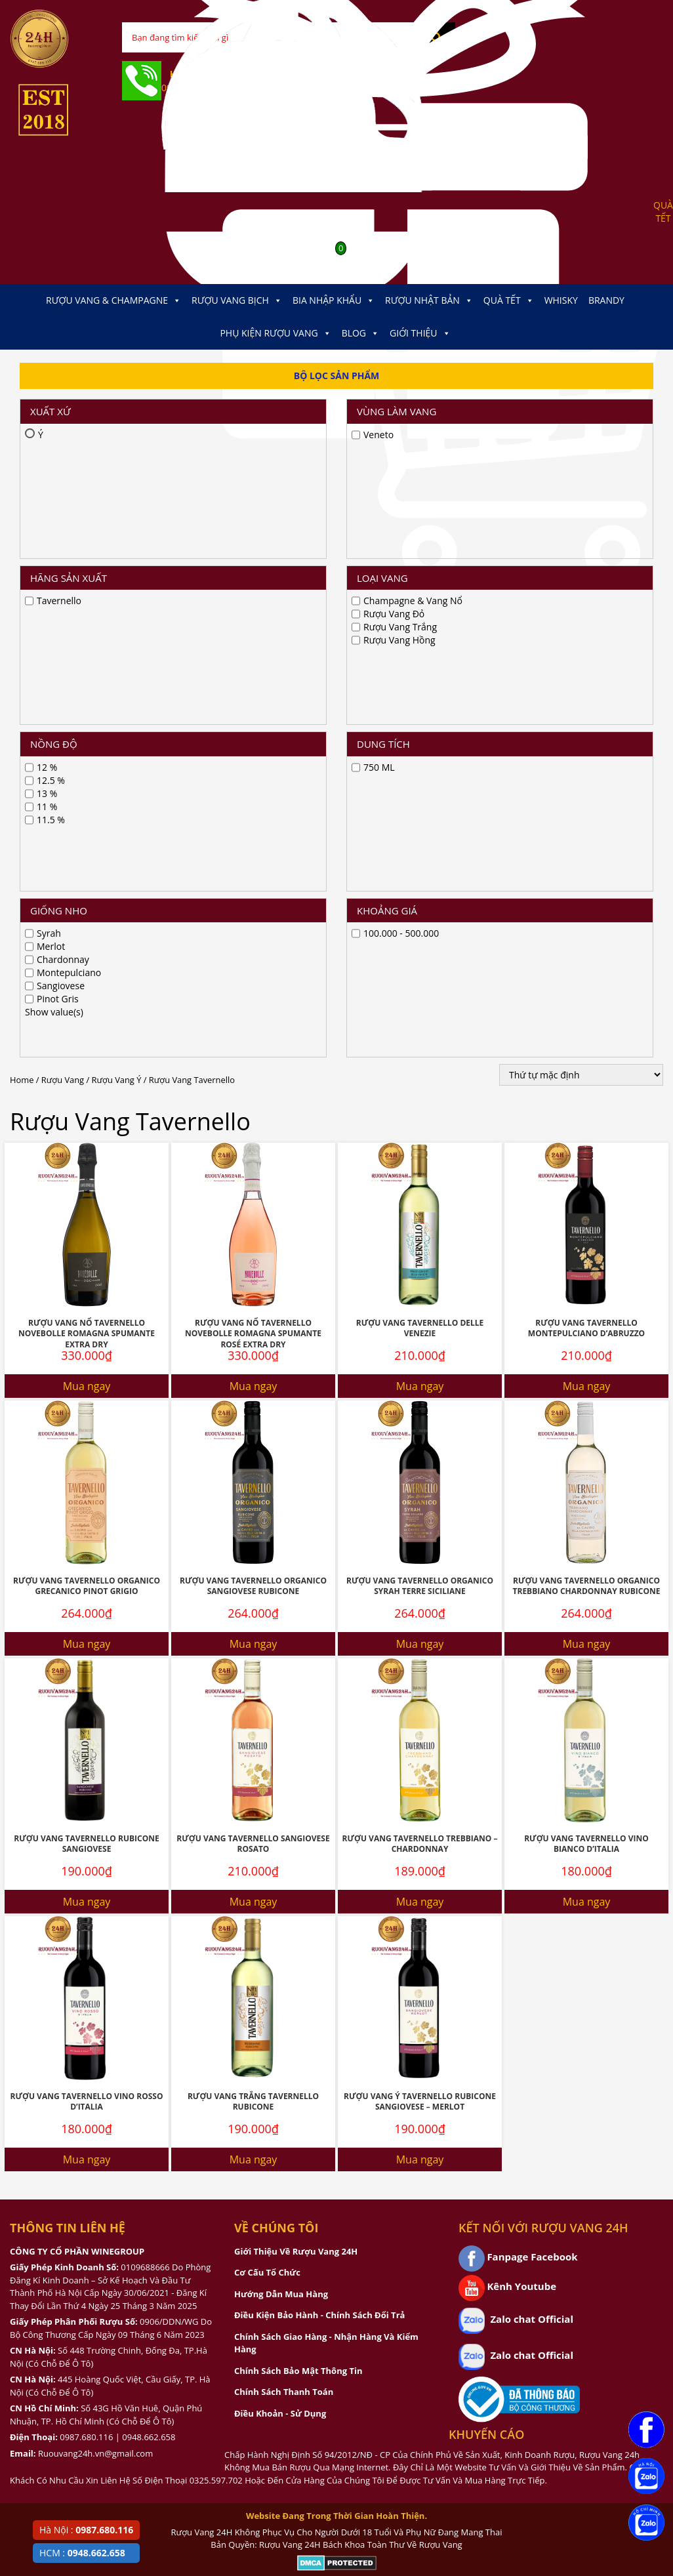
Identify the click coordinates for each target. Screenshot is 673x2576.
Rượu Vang (62, 542)
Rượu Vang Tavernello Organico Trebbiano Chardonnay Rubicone (587, 1048)
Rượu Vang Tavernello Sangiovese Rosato (252, 1306)
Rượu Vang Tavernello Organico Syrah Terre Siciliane (419, 1048)
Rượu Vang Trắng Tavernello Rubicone (253, 1564)
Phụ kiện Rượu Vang (275, 333)
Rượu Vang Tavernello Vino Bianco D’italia (586, 1306)
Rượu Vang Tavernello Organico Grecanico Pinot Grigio (86, 1048)
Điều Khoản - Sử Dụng (280, 1875)
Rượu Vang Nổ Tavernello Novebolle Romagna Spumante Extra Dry (86, 795)
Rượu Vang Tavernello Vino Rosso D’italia (86, 1564)
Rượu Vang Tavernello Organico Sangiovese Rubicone (253, 1048)
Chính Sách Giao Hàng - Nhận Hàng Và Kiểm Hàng (326, 1805)
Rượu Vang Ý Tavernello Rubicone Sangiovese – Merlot (420, 1564)
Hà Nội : (86, 2530)
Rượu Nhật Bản (429, 300)
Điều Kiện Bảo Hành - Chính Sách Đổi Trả (319, 1777)
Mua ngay (87, 848)
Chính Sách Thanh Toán (283, 1854)
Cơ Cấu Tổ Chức (267, 1734)
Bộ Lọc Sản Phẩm (337, 375)
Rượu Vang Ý (117, 542)
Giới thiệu (420, 333)
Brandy (606, 300)
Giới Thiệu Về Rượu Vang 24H (295, 1713)
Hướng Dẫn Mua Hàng (281, 1756)
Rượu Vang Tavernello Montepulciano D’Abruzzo (586, 790)
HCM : (82, 2552)
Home (21, 542)
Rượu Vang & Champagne (113, 300)
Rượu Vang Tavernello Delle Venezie (420, 790)
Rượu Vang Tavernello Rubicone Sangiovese (86, 1306)
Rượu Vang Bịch (237, 300)
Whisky (561, 300)
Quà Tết (508, 300)
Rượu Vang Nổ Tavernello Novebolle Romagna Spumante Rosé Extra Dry (253, 795)
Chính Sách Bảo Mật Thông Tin (298, 1833)
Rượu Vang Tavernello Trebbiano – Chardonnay (419, 1306)
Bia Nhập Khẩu (334, 300)
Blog (360, 333)
